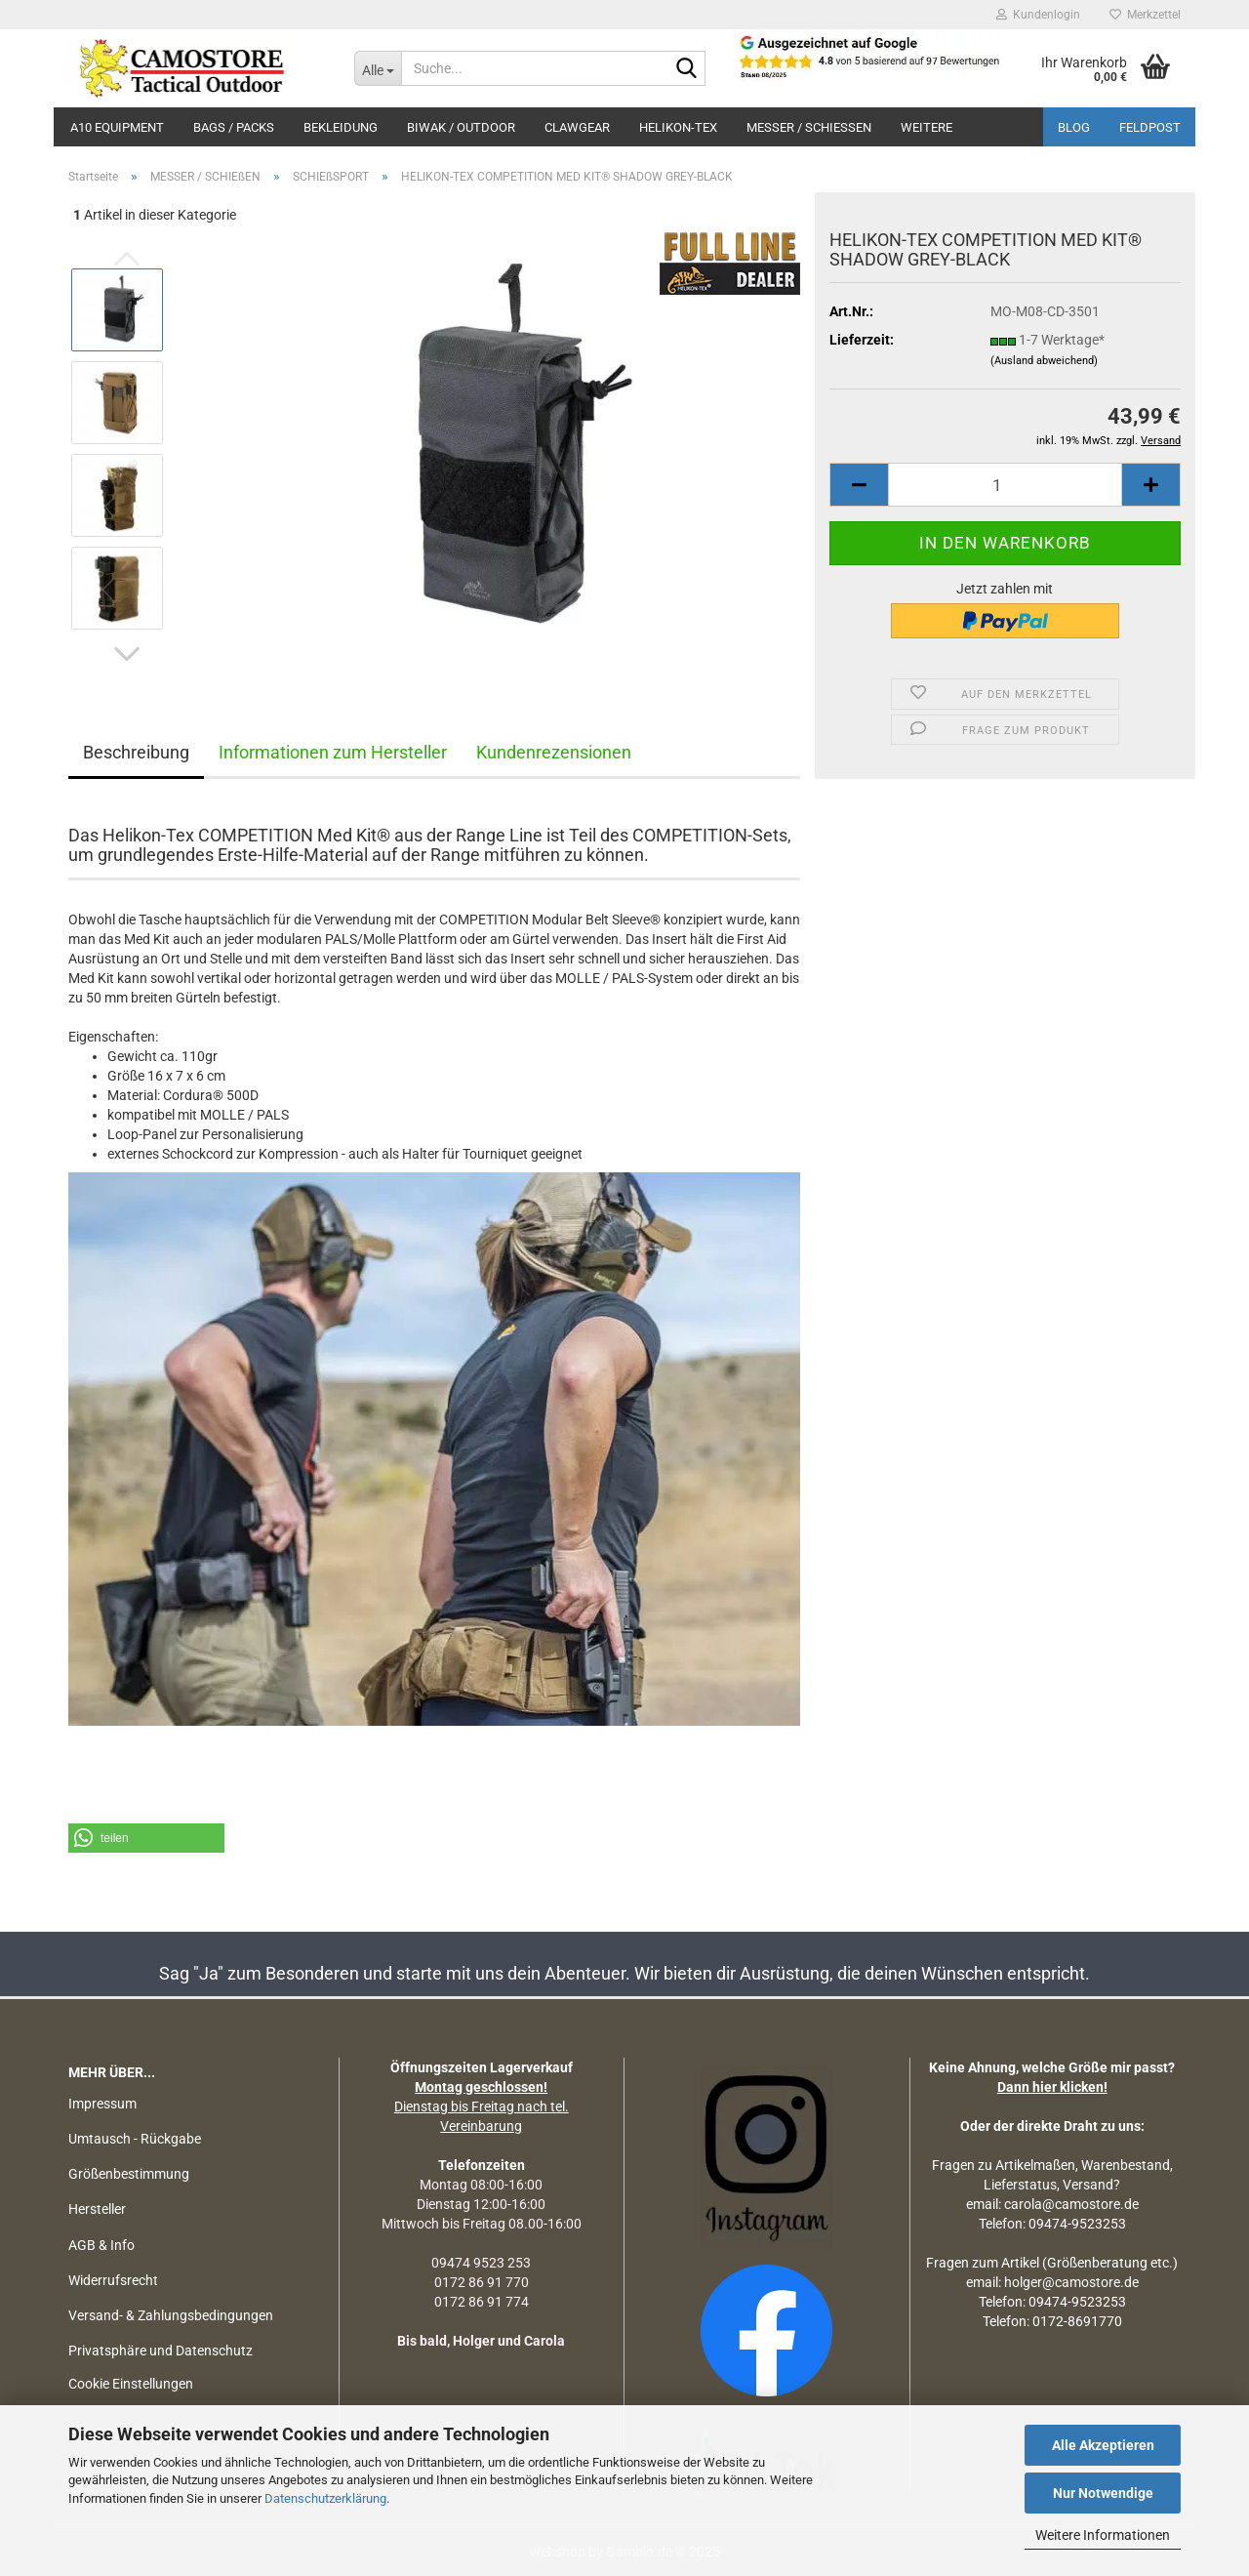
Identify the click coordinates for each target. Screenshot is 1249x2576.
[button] (127, 654)
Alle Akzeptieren (1103, 2445)
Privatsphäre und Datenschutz (160, 2350)
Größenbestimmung (128, 2174)
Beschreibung (136, 752)
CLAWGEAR (577, 127)
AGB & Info (101, 2245)
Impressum (102, 2103)
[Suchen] (686, 69)
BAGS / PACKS (233, 127)
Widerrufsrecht (113, 2280)
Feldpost (1150, 127)
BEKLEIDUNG (340, 127)
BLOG (1074, 127)
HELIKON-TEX (678, 127)
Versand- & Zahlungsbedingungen (170, 2315)
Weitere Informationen (1102, 2535)
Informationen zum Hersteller (333, 752)
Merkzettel (1145, 14)
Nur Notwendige (1103, 2493)
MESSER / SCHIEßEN (808, 127)
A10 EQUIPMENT (117, 127)
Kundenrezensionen (553, 752)
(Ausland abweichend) (1044, 360)
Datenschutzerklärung (325, 2498)
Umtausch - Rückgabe (134, 2139)
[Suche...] (377, 68)
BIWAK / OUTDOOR (461, 127)
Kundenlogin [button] (1038, 14)
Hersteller (97, 2209)
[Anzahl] (1005, 485)
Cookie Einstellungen (130, 2384)
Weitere (926, 127)
